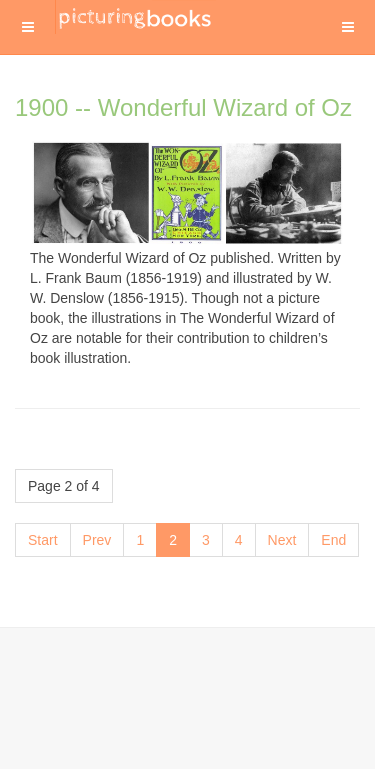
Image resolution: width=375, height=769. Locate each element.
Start (43, 540)
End (333, 540)
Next (282, 540)
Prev (97, 540)
